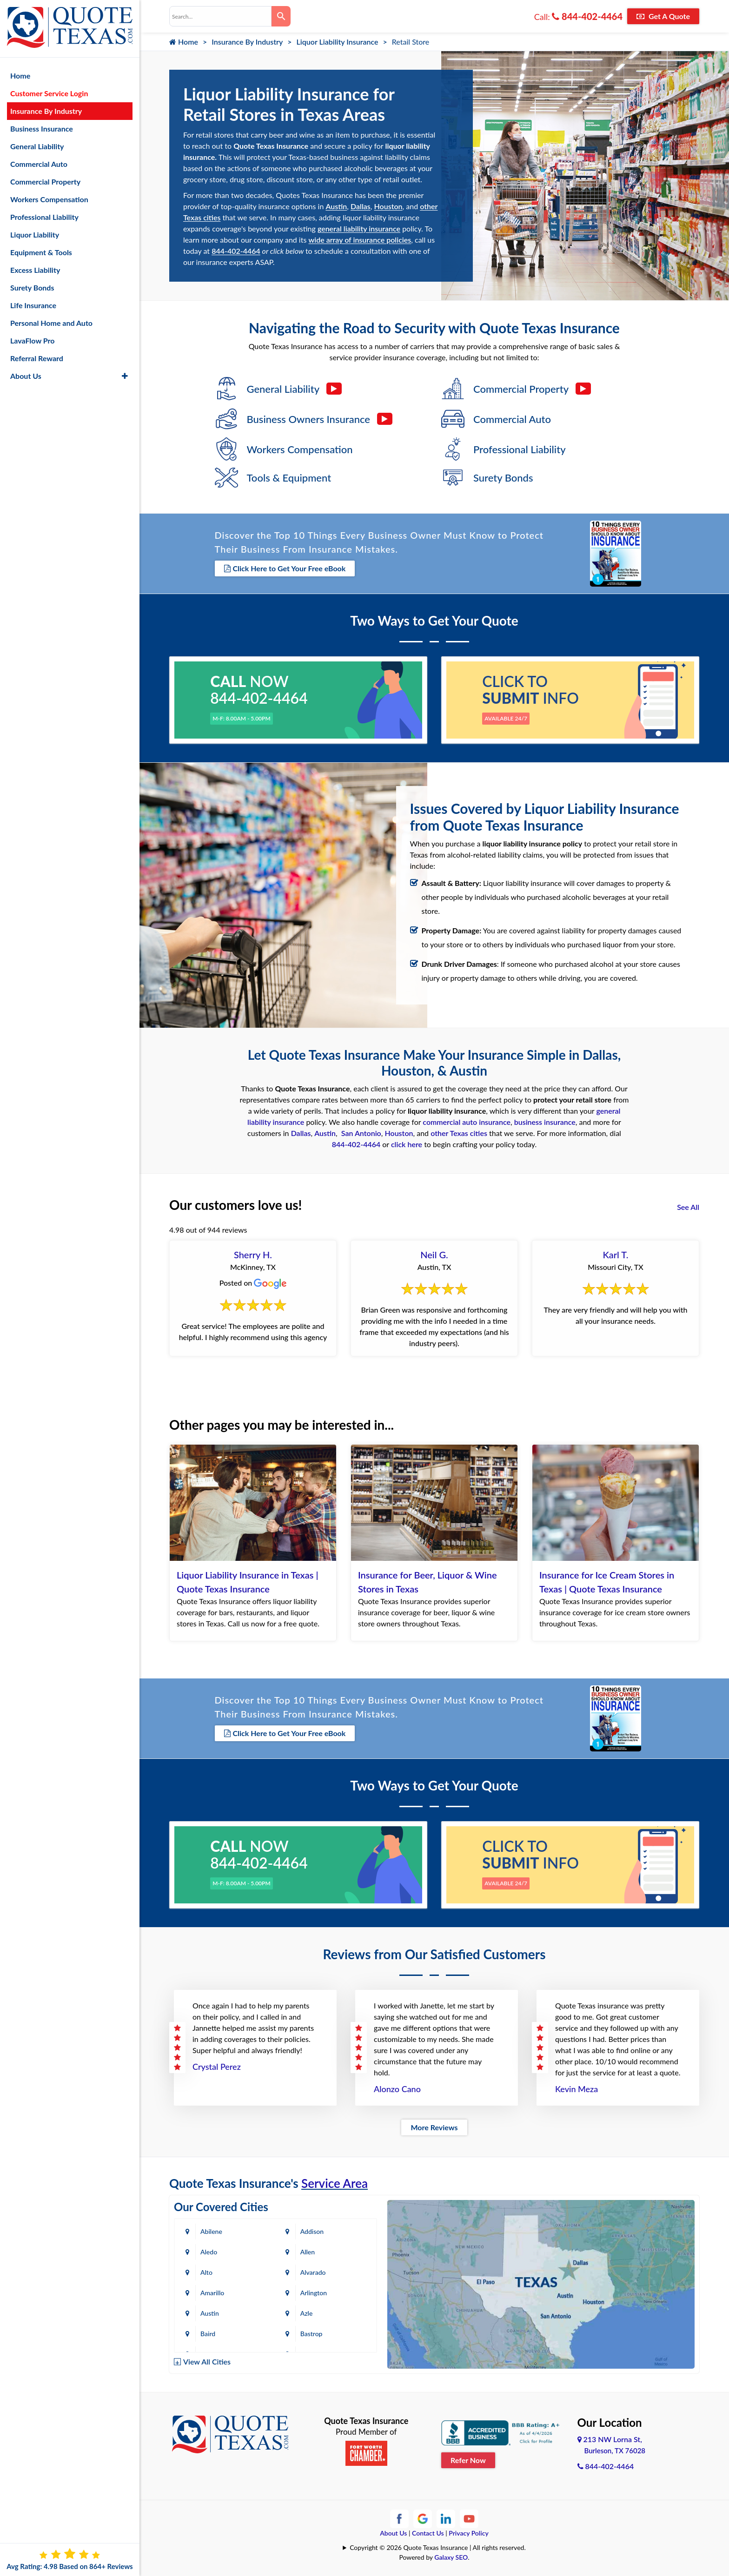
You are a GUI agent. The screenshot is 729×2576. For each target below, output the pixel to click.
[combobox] (220, 16)
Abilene (211, 2231)
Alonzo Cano (397, 2089)
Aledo (208, 2252)
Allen (307, 2252)
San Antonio (361, 1133)
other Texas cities (459, 1133)
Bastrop (311, 2334)
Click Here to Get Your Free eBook (285, 568)
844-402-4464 (587, 16)
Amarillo (212, 2293)
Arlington (313, 2293)
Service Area (334, 2183)
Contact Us (428, 2533)
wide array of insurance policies (359, 239)
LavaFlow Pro (32, 340)
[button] (125, 376)
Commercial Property (45, 181)
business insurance (545, 1121)
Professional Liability (44, 216)
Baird (207, 2334)
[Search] (281, 16)
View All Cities (207, 2361)
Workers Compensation (49, 199)
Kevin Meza (576, 2089)
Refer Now (468, 2460)
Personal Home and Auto (51, 322)
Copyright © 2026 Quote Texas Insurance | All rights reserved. (438, 2547)
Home (183, 41)
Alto (206, 2272)
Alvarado (313, 2272)
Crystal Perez (216, 2066)
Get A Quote (663, 16)
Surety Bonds (32, 287)
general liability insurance (359, 228)
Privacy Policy (469, 2533)
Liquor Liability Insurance (337, 41)
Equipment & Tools (41, 252)
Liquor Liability (34, 234)
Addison (312, 2231)
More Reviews (434, 2127)
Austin (336, 206)
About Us (393, 2533)
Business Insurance (41, 128)
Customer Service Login (49, 93)
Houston (388, 206)
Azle (306, 2313)
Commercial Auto (38, 163)
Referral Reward (36, 358)
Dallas (361, 206)
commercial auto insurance (466, 1121)
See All (688, 1206)
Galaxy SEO (451, 2557)
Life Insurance (33, 305)
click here (406, 1144)
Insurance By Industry (247, 41)
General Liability (37, 146)
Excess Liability (35, 269)
